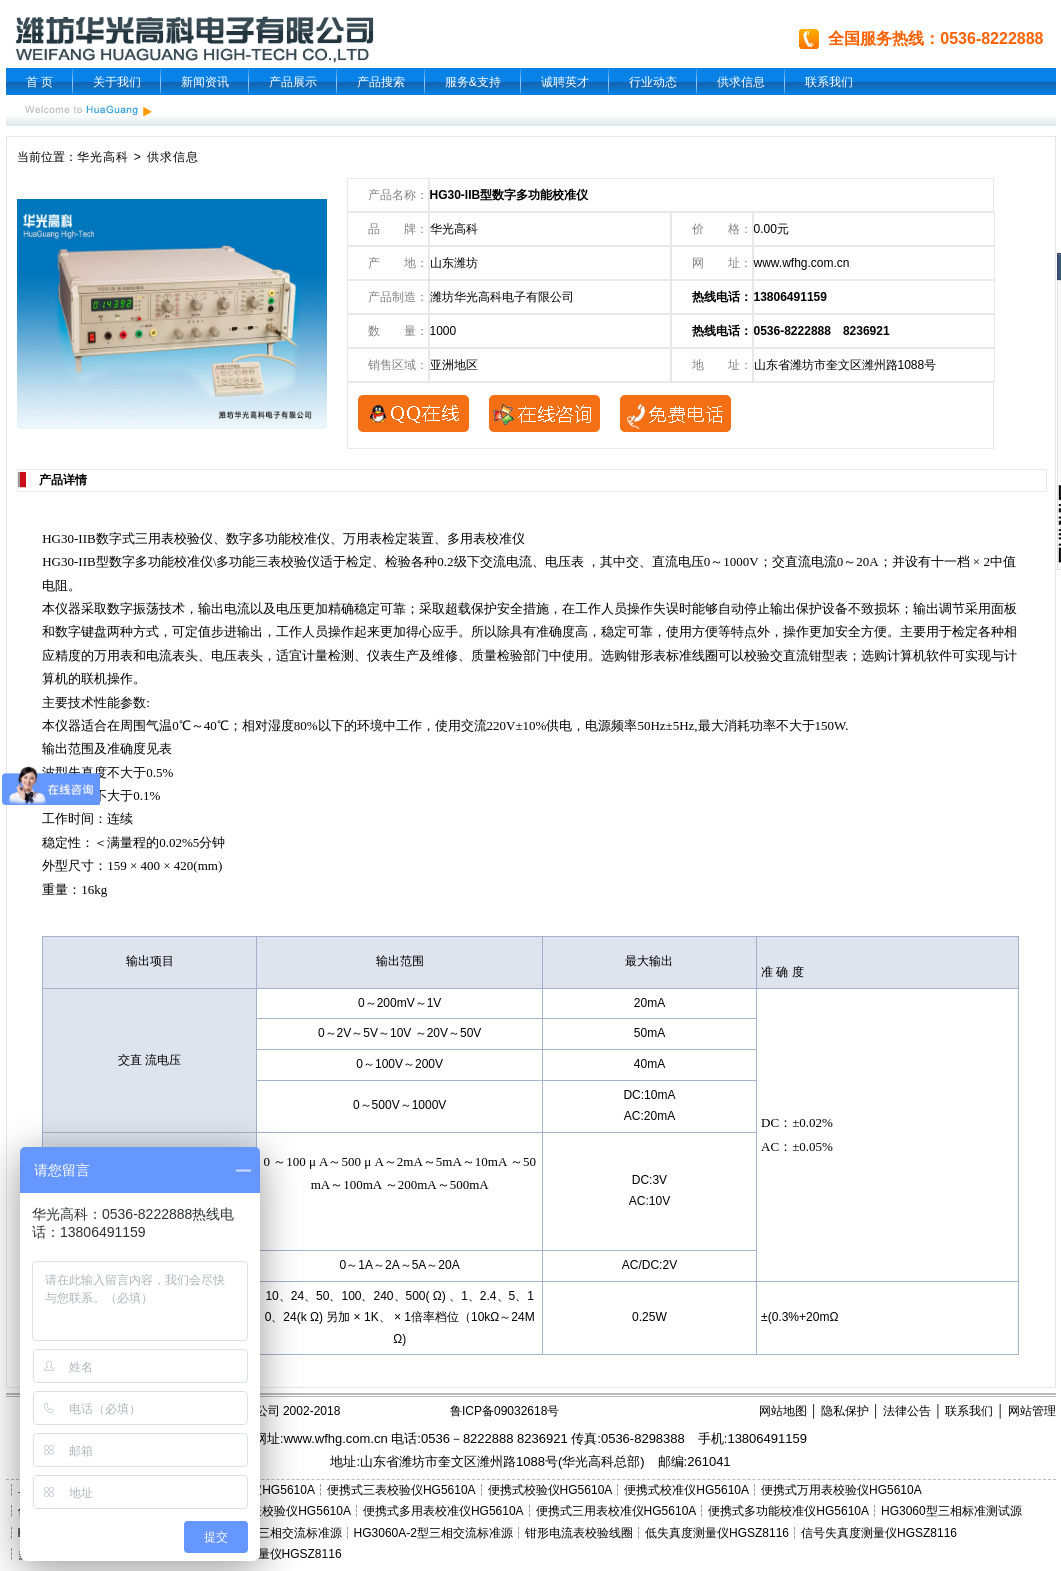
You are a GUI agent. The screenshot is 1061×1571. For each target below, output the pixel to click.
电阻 (55, 585)
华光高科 (103, 157)
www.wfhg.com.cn (802, 263)
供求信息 (741, 82)
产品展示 (293, 82)
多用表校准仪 (486, 538)
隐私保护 (845, 1411)
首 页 (39, 82)
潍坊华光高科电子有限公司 (502, 297)
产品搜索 (381, 82)
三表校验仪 (287, 561)
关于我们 (117, 82)
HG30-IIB (68, 538)
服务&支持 (473, 82)
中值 (1003, 561)
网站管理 (1032, 1411)
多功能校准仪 (291, 538)
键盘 (94, 631)
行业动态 (653, 82)
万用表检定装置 (388, 538)
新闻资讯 (205, 82)
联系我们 (829, 82)
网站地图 (783, 1411)
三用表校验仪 (174, 538)
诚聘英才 (565, 82)
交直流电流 (804, 561)
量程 (133, 842)
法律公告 (907, 1411)
